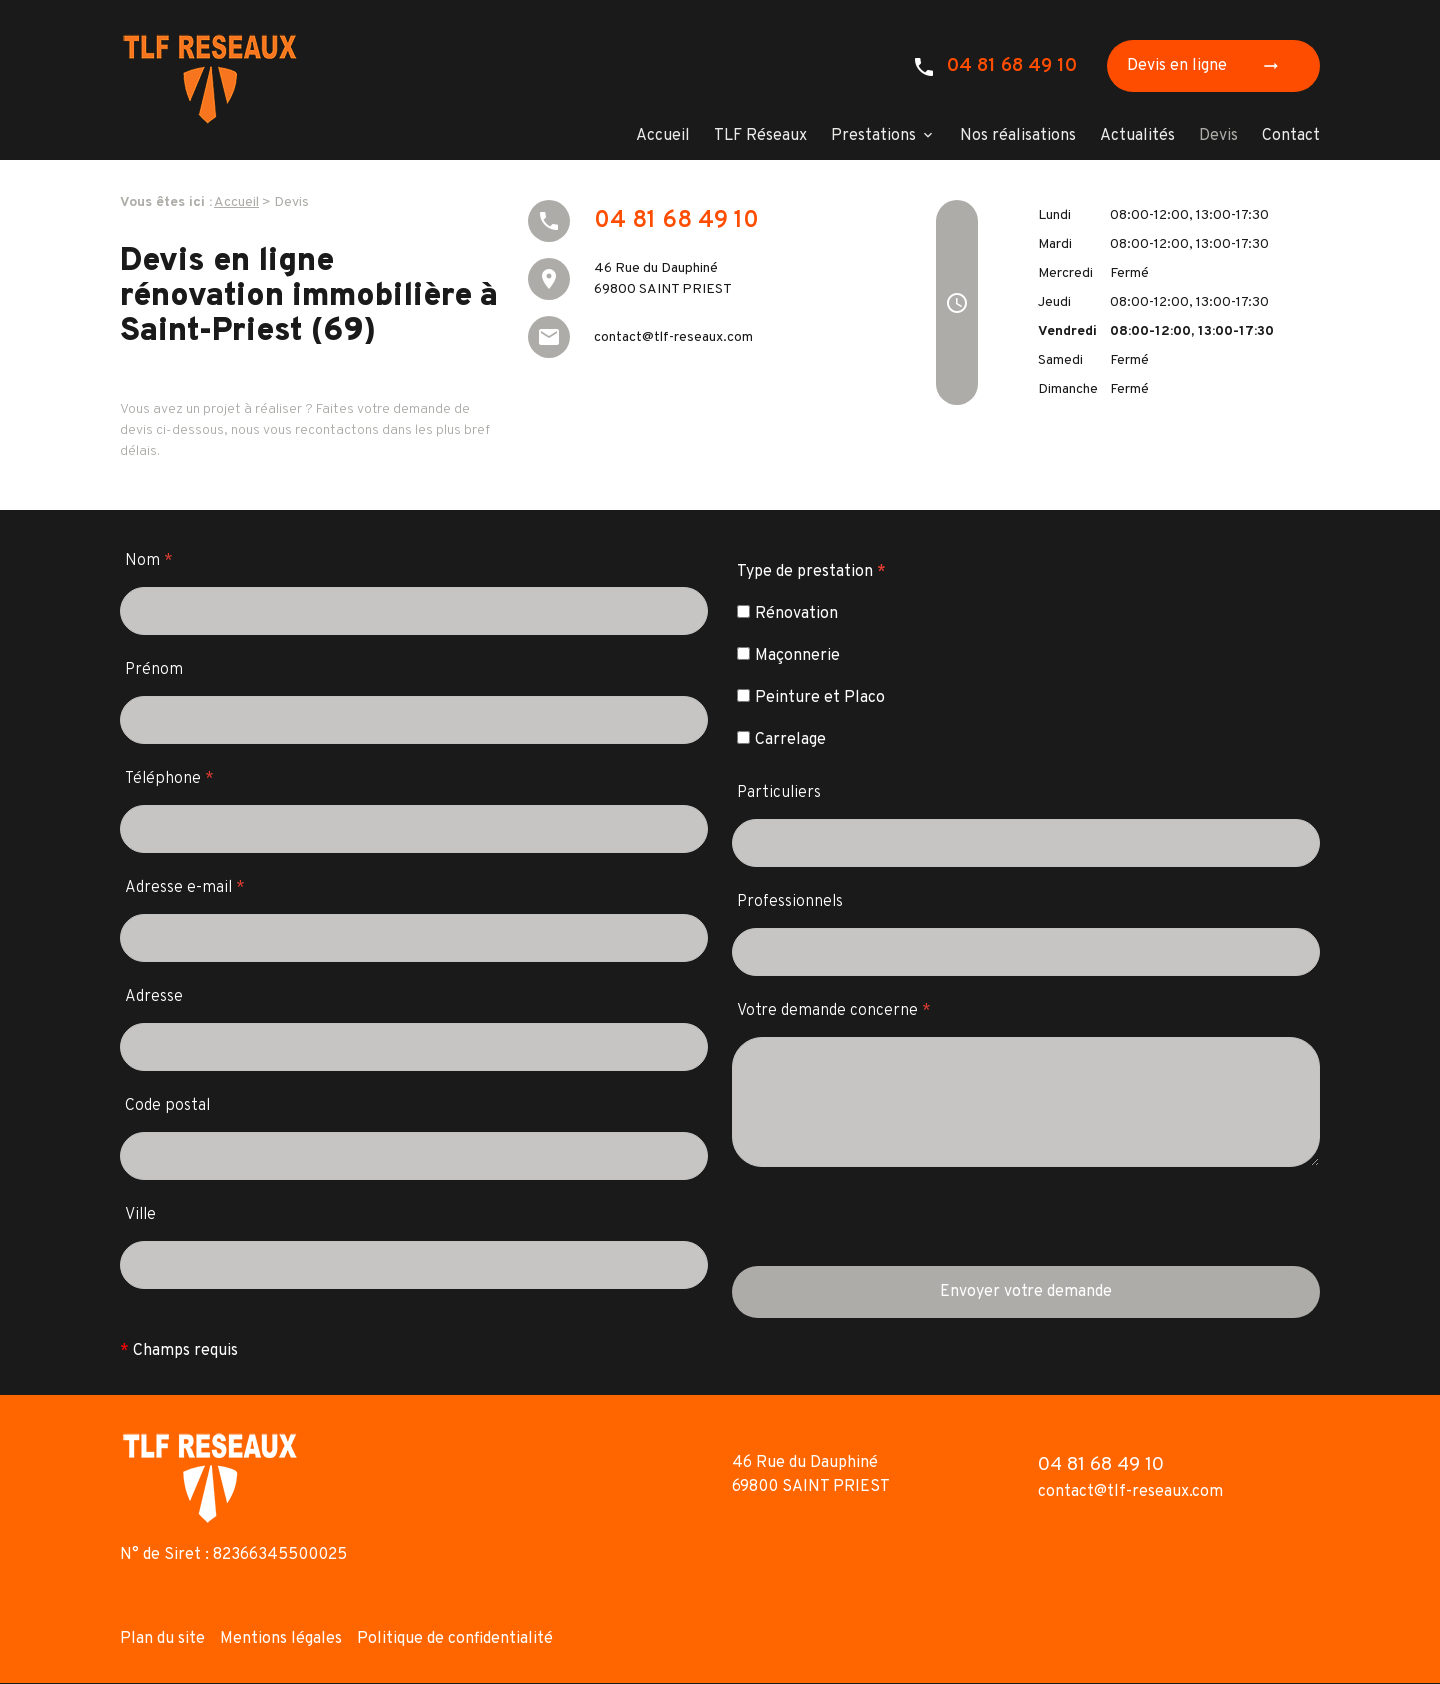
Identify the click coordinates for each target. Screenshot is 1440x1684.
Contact (1291, 136)
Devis (1218, 136)
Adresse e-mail (185, 888)
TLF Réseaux (760, 136)
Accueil (663, 136)
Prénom (154, 670)
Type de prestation (811, 572)
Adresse (154, 997)
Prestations (873, 136)
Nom (149, 561)
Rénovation (787, 614)
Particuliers (779, 793)
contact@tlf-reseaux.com (673, 337)
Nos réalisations (1018, 136)
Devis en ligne (1209, 66)
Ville (140, 1215)
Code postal (167, 1106)
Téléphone (169, 779)
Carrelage (781, 740)
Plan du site (162, 1639)
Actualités (1137, 136)
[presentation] (884, 1227)
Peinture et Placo (811, 698)
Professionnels (790, 902)
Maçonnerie (788, 656)
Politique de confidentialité (455, 1639)
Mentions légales (281, 1639)
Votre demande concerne (834, 1011)
